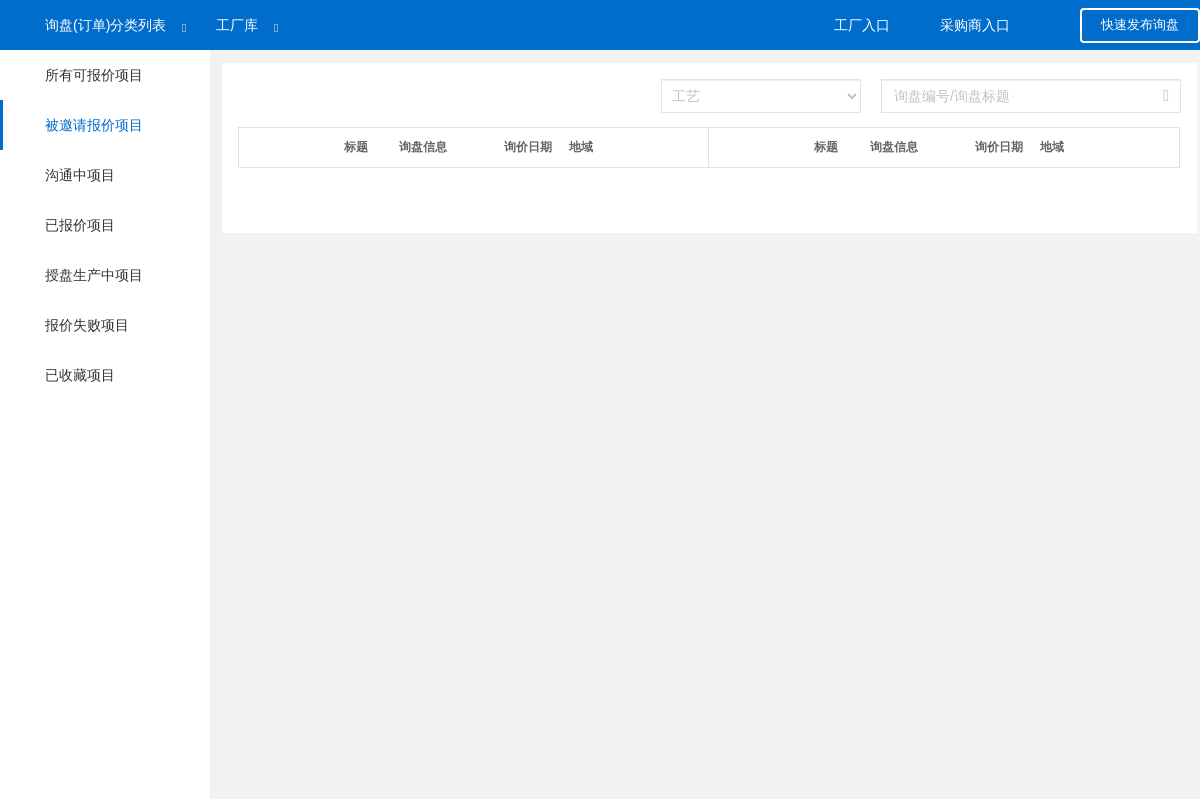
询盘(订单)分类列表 (105, 25)
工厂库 (237, 25)
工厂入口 (862, 25)
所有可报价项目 (94, 75)
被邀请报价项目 (71, 125)
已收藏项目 (82, 375)
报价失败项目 (89, 325)
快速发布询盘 (1140, 24)
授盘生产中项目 (94, 275)
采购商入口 (975, 25)
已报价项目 (80, 225)
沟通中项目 (80, 175)
